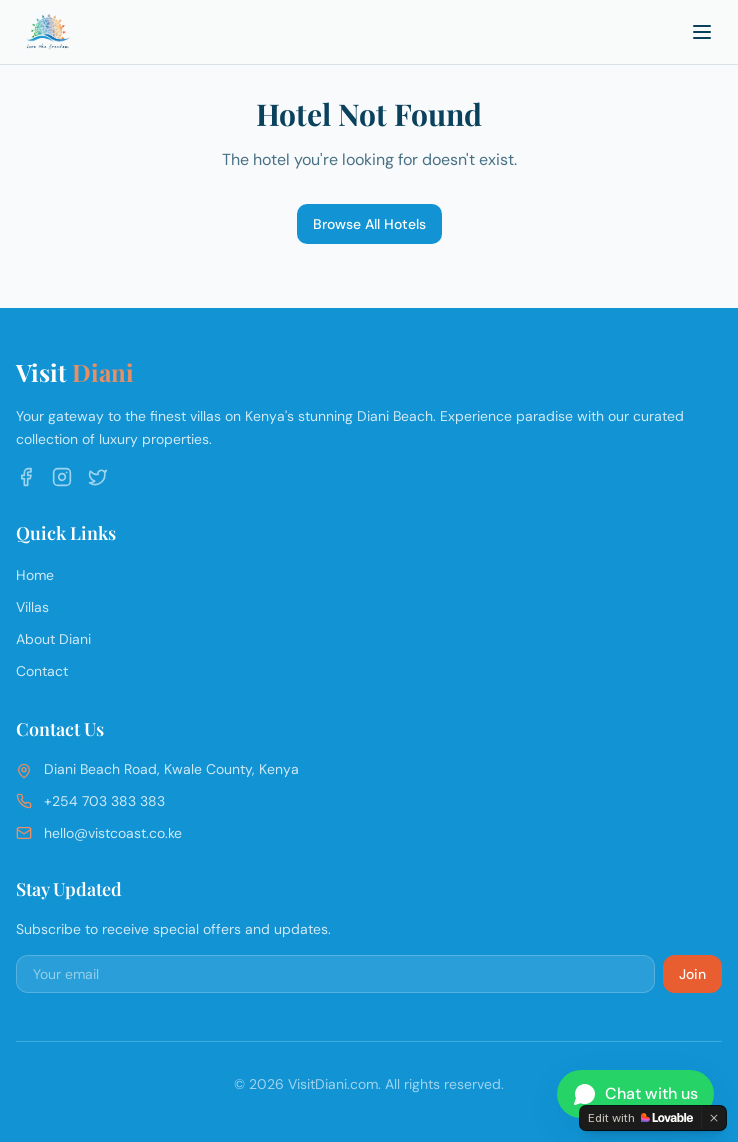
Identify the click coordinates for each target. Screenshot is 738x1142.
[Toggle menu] (702, 32)
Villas (32, 607)
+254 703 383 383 (104, 801)
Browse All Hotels (369, 224)
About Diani (53, 639)
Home (35, 575)
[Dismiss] (714, 1118)
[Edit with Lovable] (640, 1118)
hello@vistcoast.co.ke (113, 833)
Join (692, 974)
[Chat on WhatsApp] (635, 1094)
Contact (42, 671)
